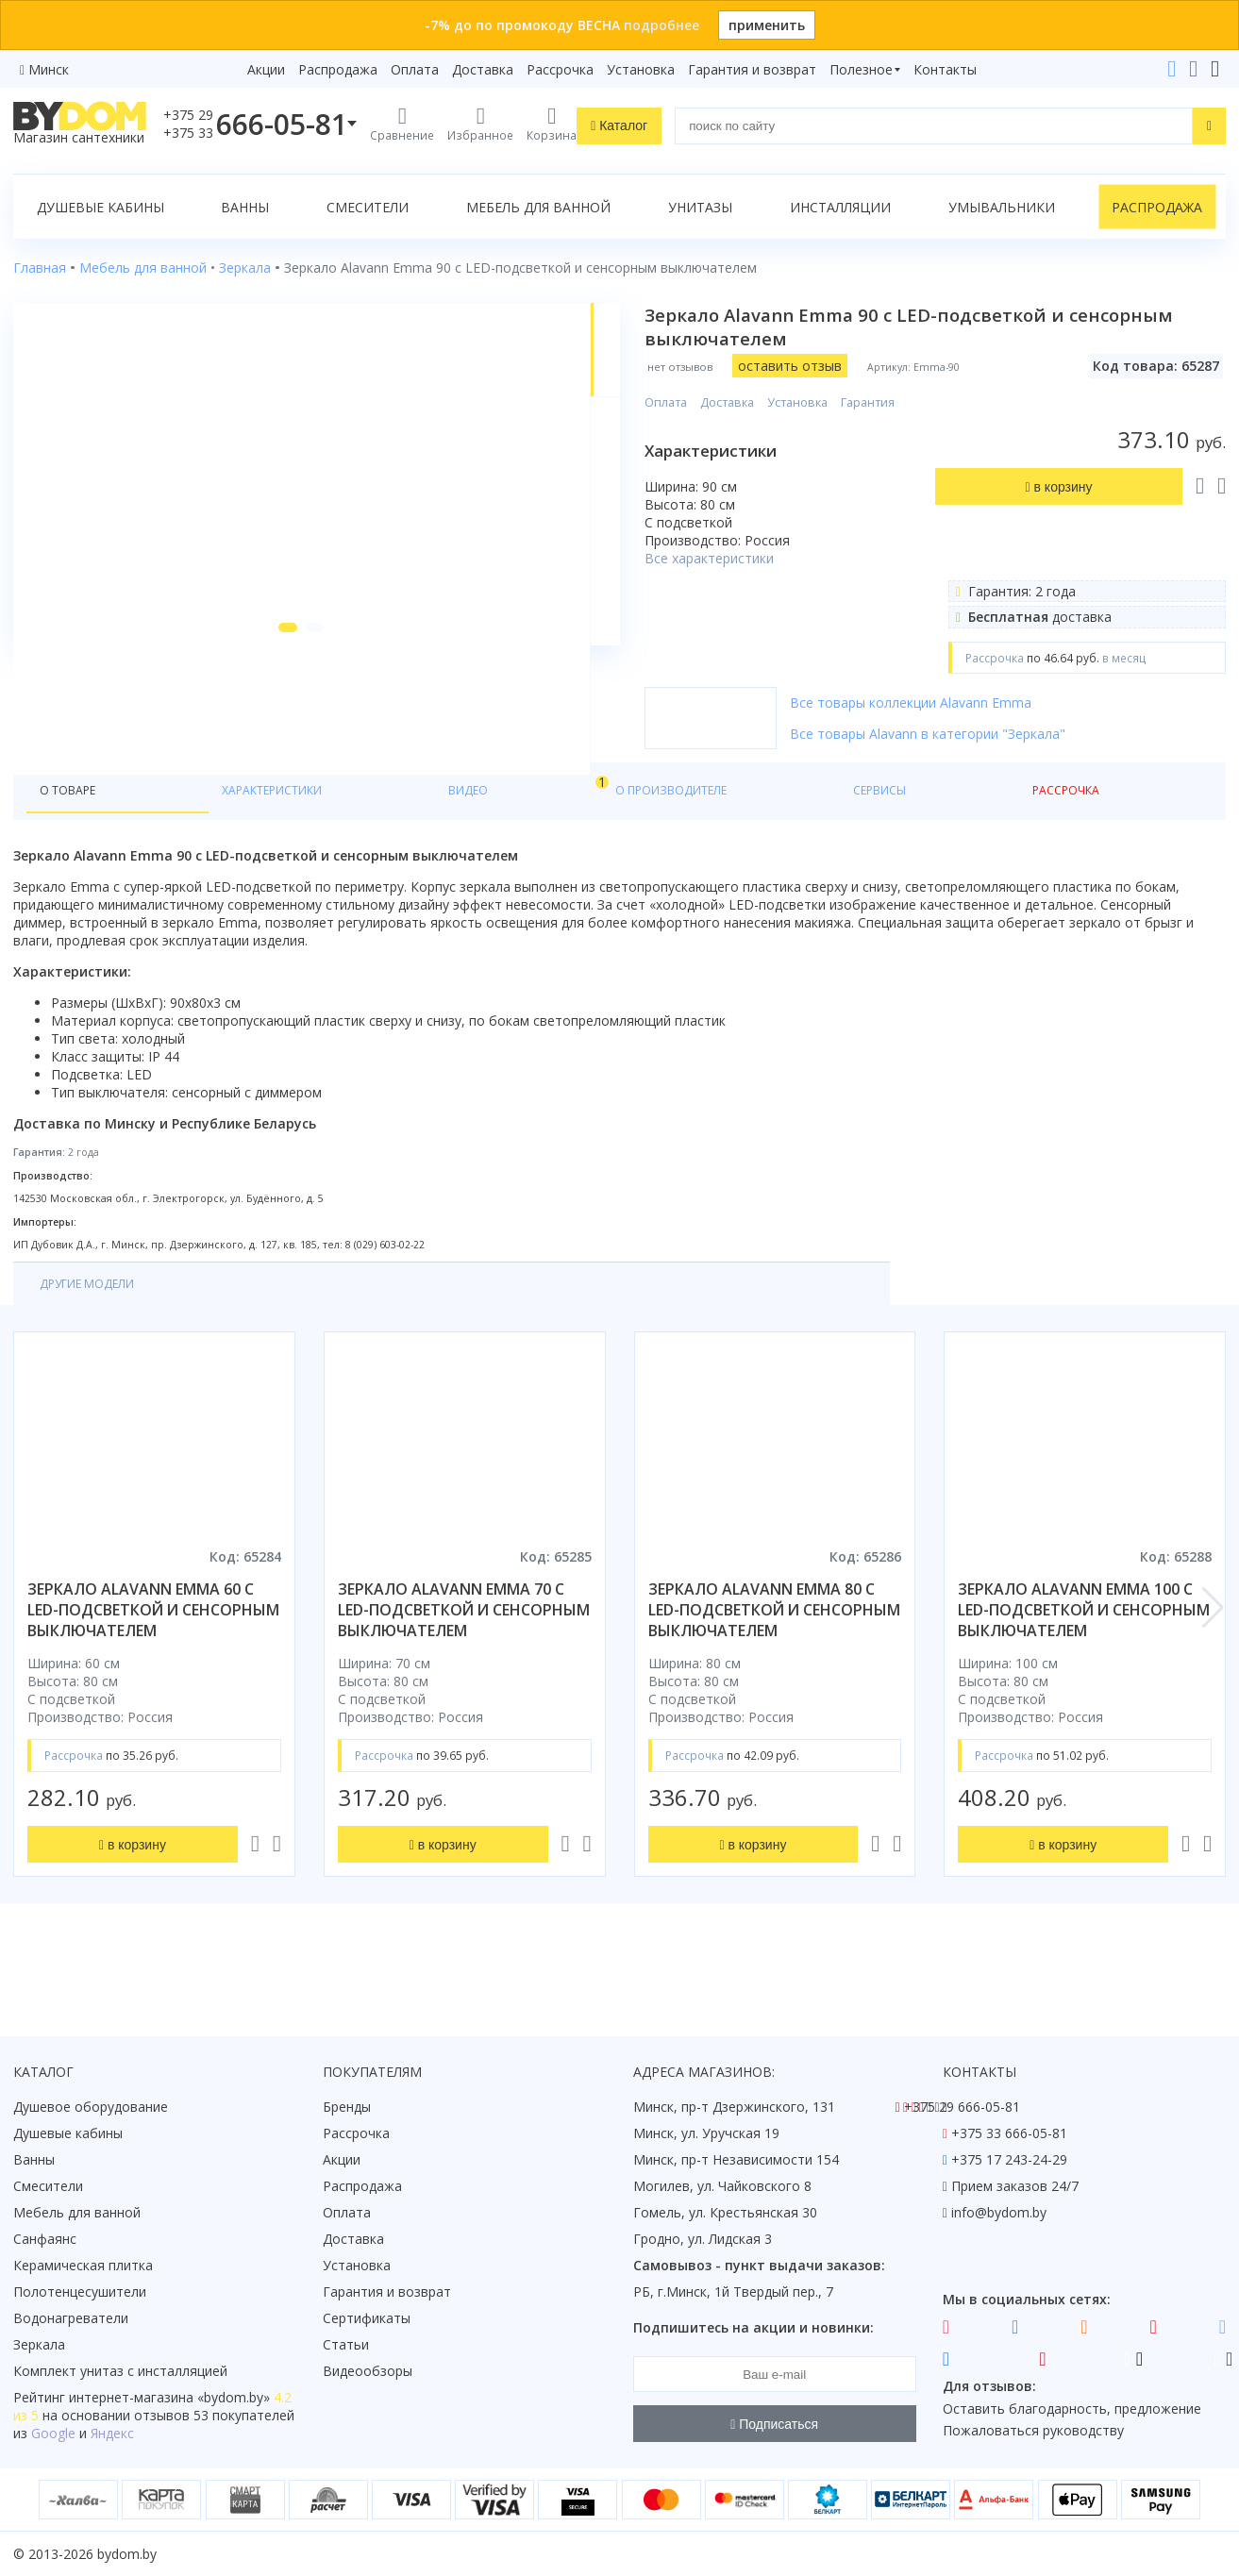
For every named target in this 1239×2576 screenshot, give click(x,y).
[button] (255, 756)
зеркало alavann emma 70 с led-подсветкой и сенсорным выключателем (464, 1663)
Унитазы (700, 207)
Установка (641, 69)
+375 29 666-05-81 (962, 2107)
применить (766, 25)
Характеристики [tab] (194, 841)
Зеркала (39, 2344)
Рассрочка (560, 69)
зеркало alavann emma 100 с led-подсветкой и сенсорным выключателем (1084, 1663)
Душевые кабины (100, 207)
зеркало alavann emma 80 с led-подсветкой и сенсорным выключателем (774, 1663)
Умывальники (1001, 207)
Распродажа (337, 69)
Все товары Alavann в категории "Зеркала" (982, 734)
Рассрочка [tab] (644, 841)
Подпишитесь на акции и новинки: (753, 2327)
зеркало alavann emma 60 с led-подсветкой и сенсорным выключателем (153, 1663)
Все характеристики (764, 558)
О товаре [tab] (73, 841)
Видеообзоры (367, 2371)
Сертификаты (366, 2318)
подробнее (661, 25)
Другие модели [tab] (97, 1337)
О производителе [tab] (422, 841)
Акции (266, 69)
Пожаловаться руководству (1033, 2430)
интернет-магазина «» (169, 2397)
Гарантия (922, 402)
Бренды (347, 2107)
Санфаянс (44, 2239)
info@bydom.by (998, 2212)
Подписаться (774, 2424)
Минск (48, 69)
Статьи (346, 2344)
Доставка (482, 69)
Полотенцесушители (79, 2291)
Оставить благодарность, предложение (1072, 2408)
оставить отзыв (844, 366)
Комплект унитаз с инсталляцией (120, 2371)
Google (53, 2433)
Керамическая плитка (83, 2265)
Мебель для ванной (538, 207)
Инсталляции (840, 207)
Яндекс (112, 2433)
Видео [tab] (312, 836)
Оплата (415, 69)
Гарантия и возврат (752, 69)
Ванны (245, 207)
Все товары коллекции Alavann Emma (965, 702)
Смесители (367, 207)
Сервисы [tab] (546, 841)
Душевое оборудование (90, 2107)
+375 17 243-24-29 (1009, 2159)
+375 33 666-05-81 (1009, 2133)
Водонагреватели (70, 2318)
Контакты (945, 69)
